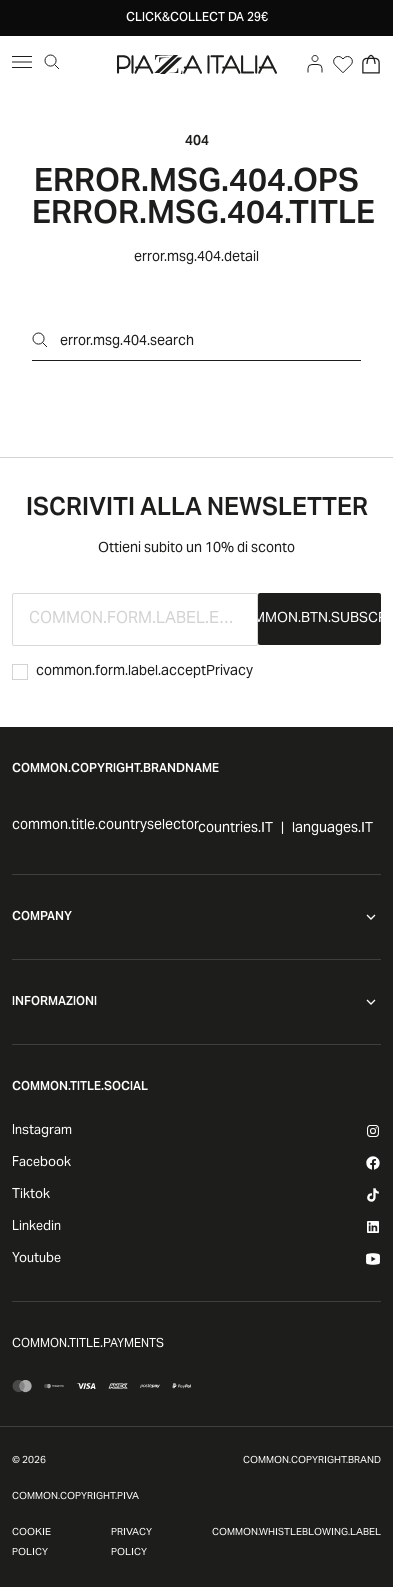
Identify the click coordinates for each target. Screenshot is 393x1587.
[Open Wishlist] (343, 64)
